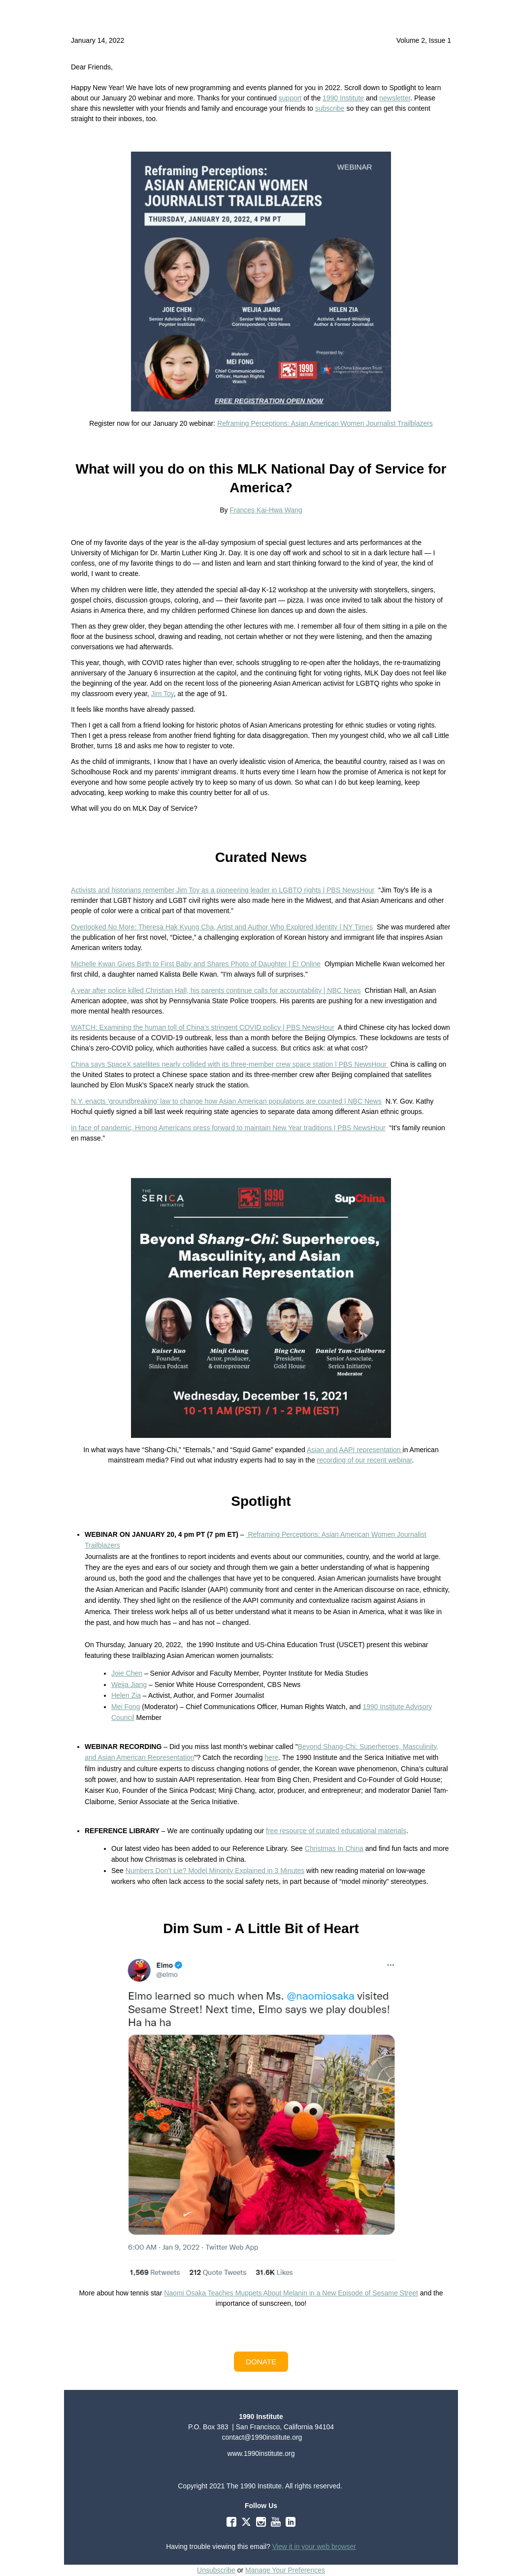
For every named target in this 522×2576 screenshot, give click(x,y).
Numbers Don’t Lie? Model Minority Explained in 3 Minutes (215, 1871)
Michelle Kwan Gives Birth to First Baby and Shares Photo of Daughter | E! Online (196, 964)
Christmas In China (334, 1848)
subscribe (330, 108)
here (271, 1757)
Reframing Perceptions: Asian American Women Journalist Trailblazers (325, 423)
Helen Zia (126, 1695)
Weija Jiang (129, 1684)
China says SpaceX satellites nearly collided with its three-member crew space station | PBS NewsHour (230, 1064)
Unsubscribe (216, 2570)
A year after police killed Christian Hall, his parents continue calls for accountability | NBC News (216, 990)
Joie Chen (126, 1673)
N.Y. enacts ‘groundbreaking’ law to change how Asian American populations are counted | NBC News (226, 1101)
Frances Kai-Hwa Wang (265, 510)
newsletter (394, 98)
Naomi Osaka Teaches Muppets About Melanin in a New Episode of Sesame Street (291, 2293)
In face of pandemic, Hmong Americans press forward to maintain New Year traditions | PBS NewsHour (228, 1128)
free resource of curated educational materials (336, 1831)
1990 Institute (343, 98)
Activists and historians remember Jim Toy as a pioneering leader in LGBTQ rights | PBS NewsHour (223, 890)
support (290, 98)
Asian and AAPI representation (355, 1450)
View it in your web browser (314, 2546)
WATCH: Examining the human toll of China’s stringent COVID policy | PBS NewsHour (202, 1027)
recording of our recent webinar (364, 1460)
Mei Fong (125, 1707)
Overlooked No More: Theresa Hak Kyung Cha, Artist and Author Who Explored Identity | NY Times (222, 927)
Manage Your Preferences (285, 2570)
